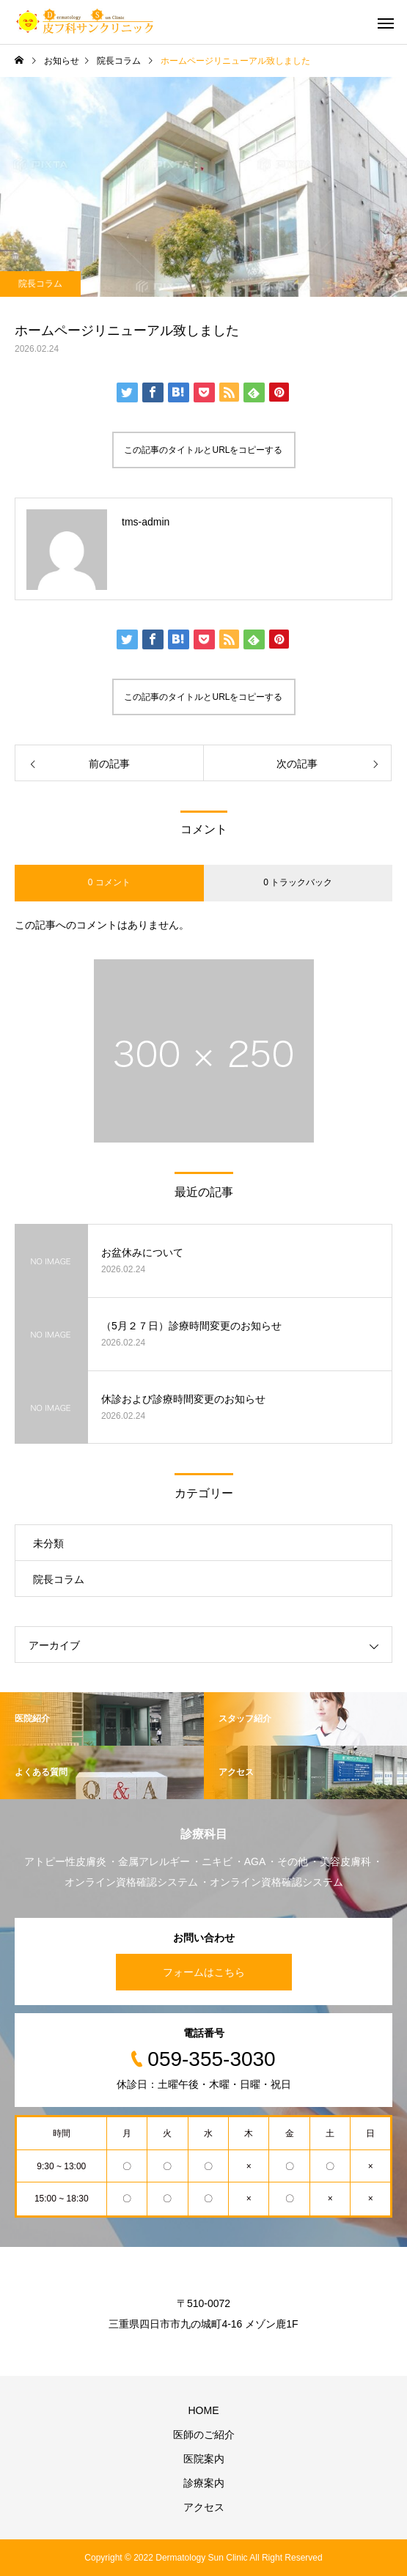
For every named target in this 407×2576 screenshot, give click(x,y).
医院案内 (203, 2459)
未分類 (48, 1543)
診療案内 (203, 2483)
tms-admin (145, 522)
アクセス (203, 2507)
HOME (203, 2410)
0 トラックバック (297, 882)
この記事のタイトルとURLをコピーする (203, 450)
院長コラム (40, 283)
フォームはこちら (204, 1972)
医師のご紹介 (204, 2434)
